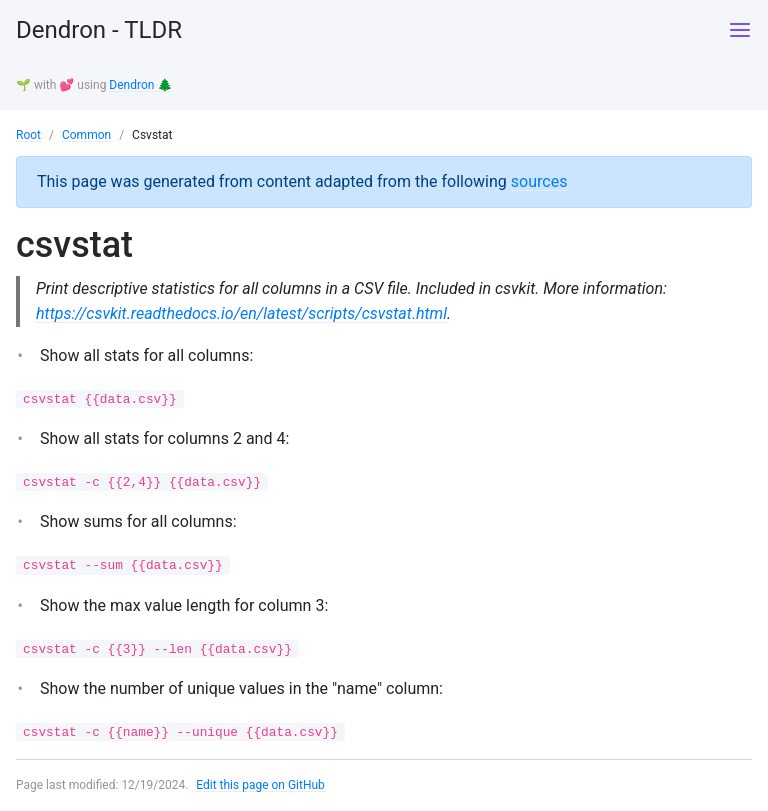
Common (86, 135)
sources (539, 181)
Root (28, 135)
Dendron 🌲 (140, 85)
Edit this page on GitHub (260, 785)
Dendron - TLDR (99, 30)
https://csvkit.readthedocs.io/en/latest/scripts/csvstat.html (241, 313)
